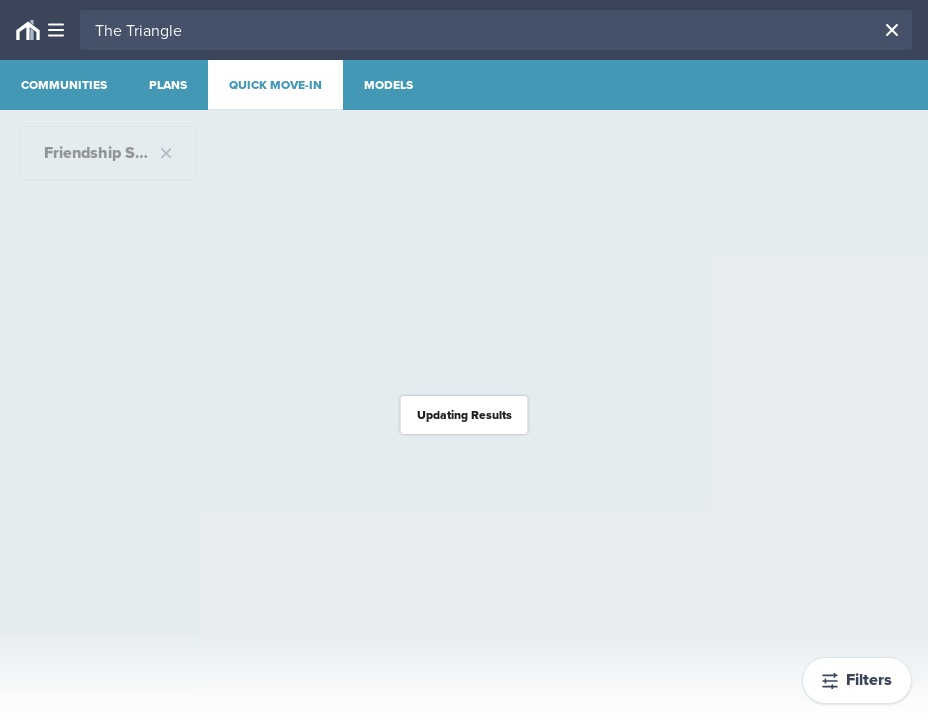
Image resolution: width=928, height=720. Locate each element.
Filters (857, 679)
